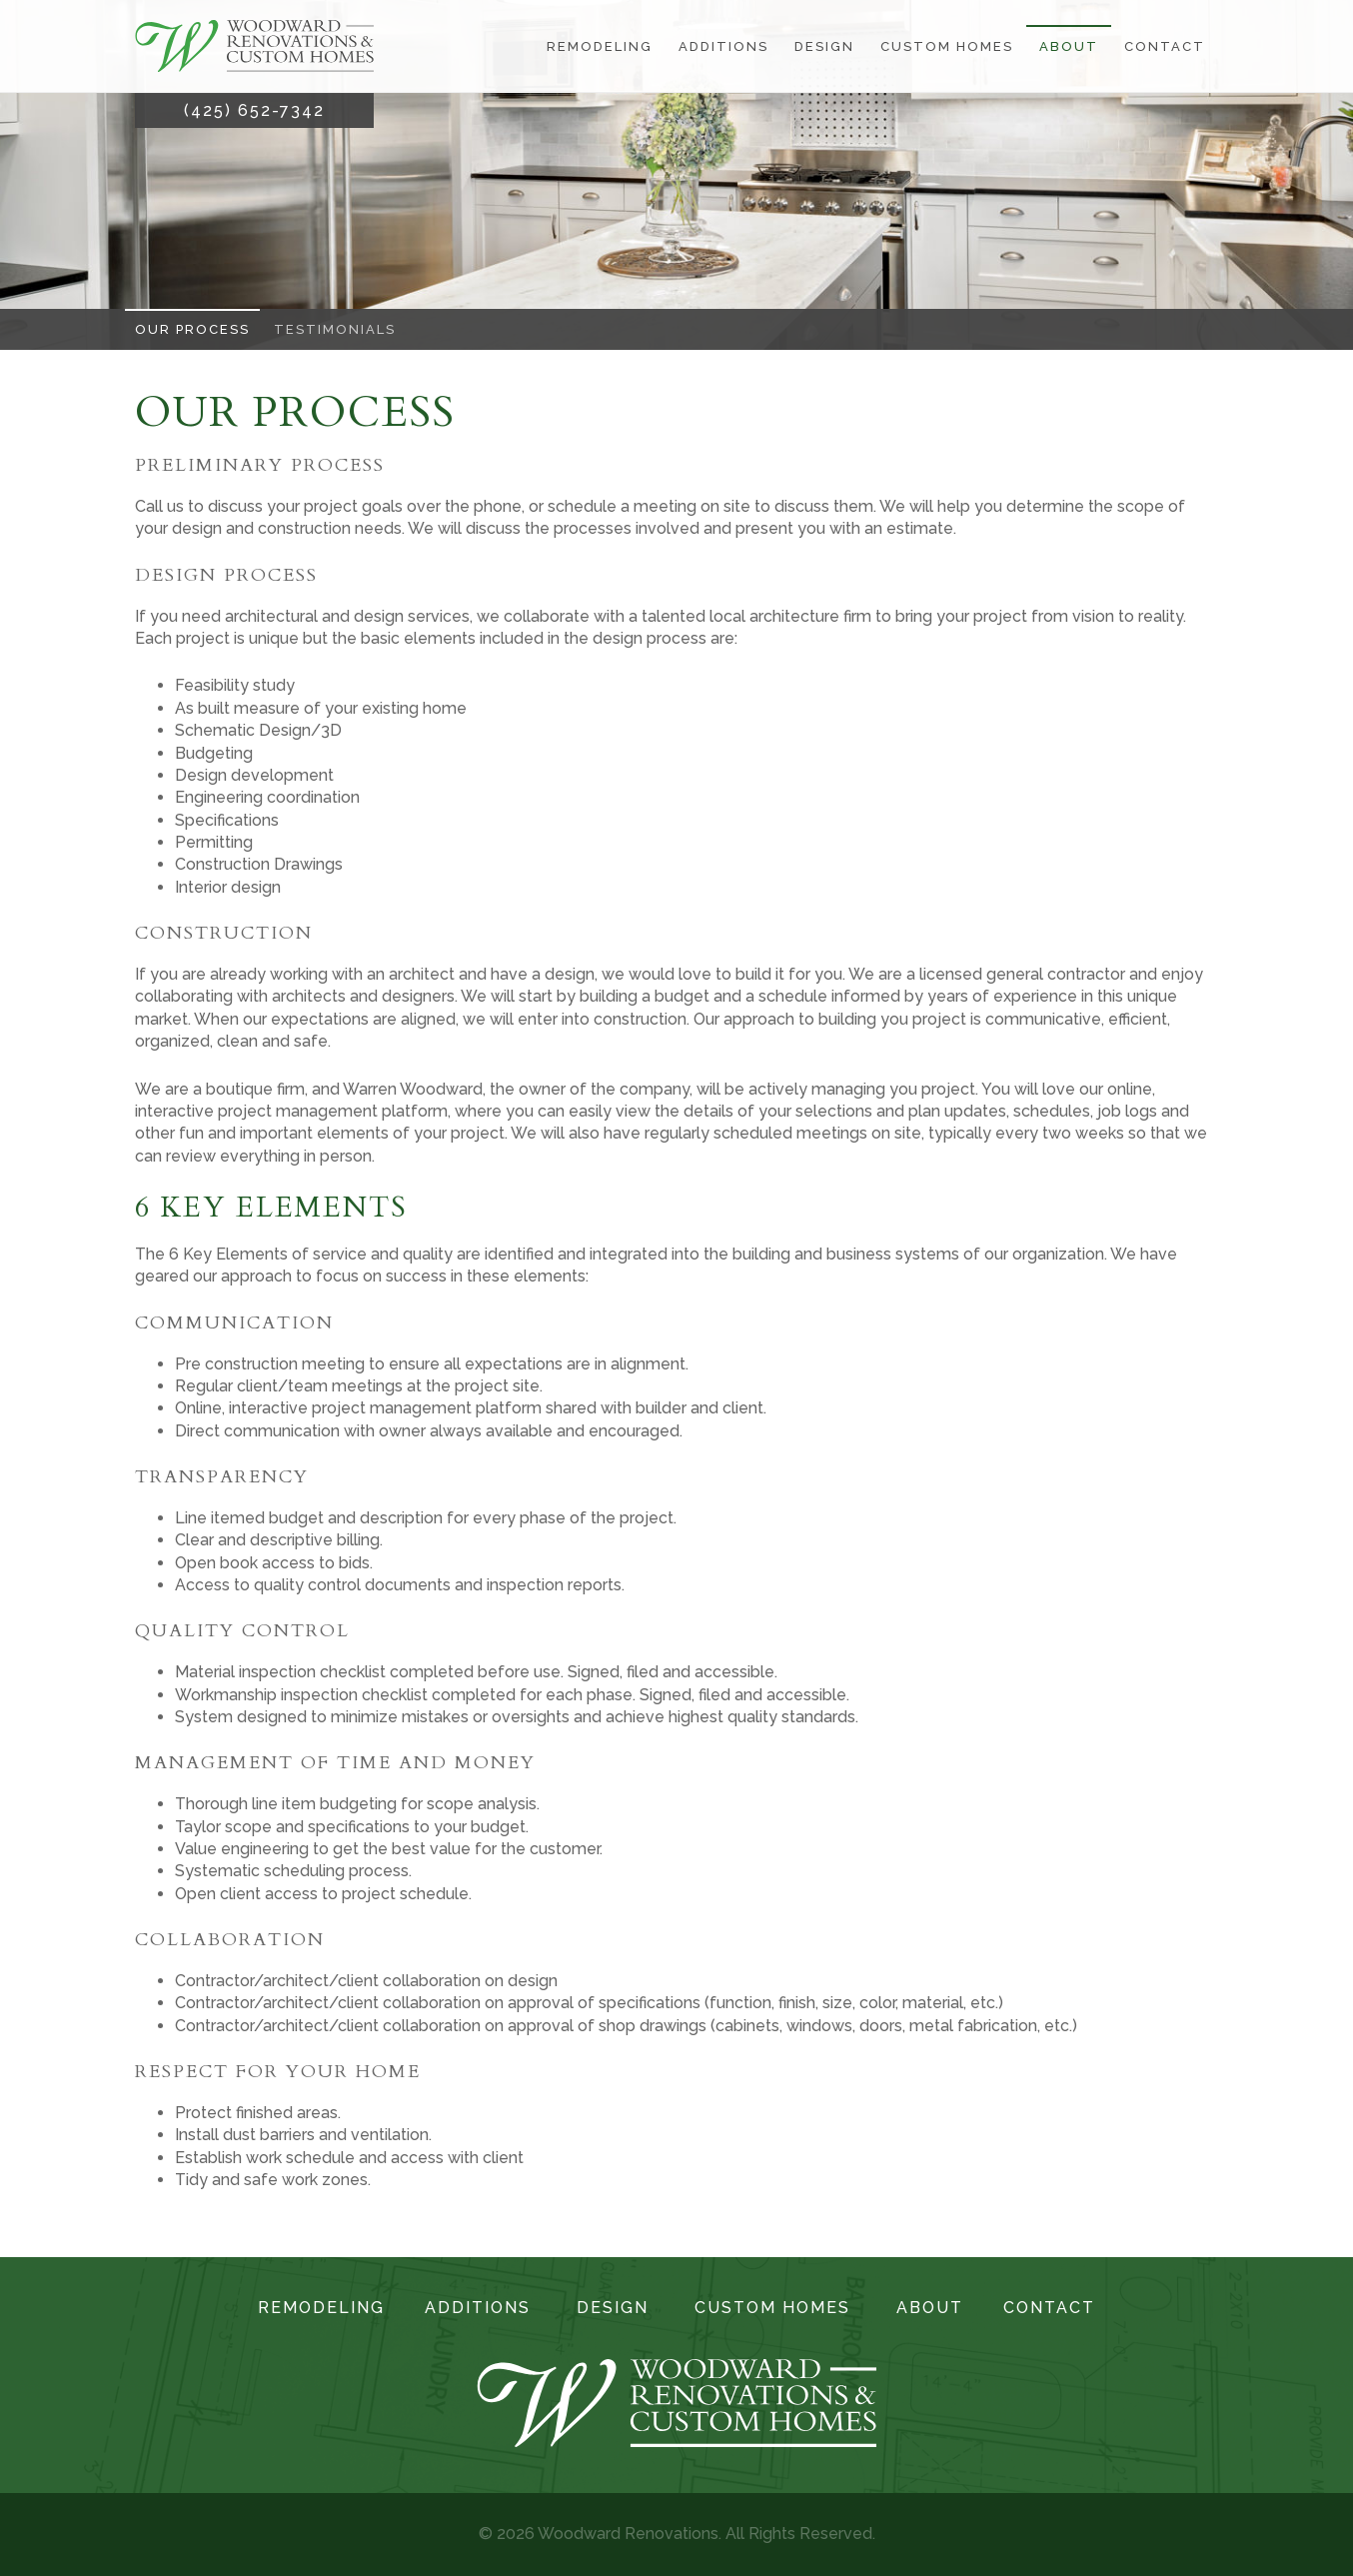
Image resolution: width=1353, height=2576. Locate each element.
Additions (723, 46)
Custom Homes (946, 46)
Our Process (192, 329)
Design (824, 46)
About (1068, 46)
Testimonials (335, 329)
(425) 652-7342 (254, 110)
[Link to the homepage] (254, 46)
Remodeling (600, 46)
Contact (1164, 46)
